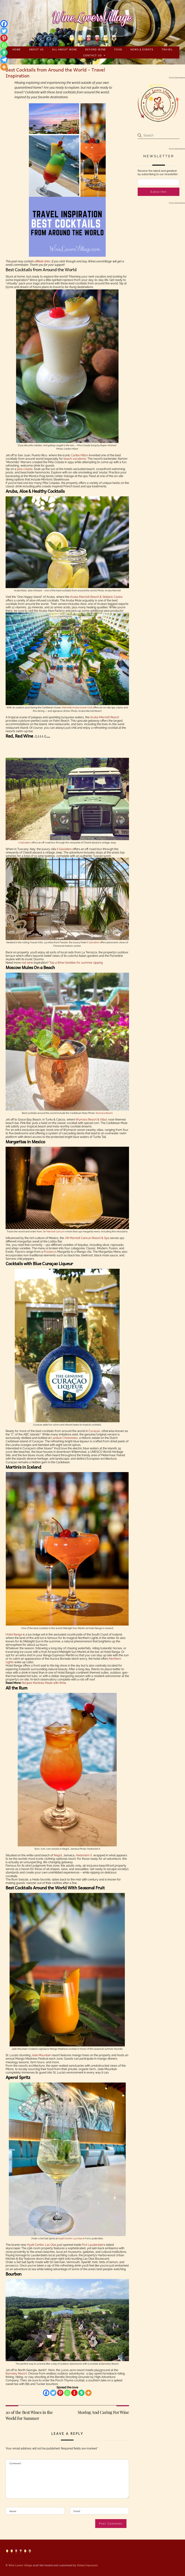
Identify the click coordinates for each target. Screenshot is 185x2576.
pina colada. (25, 469)
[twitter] (71, 39)
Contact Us (92, 55)
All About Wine (64, 49)
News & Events (141, 49)
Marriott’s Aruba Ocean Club (77, 707)
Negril (58, 1855)
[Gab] (81, 2393)
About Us (36, 49)
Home (16, 49)
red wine (27, 962)
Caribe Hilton (79, 455)
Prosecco (50, 1251)
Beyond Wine (95, 49)
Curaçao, (95, 1431)
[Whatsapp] (67, 2393)
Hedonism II (83, 1855)
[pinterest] (97, 39)
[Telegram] (4, 59)
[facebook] (80, 39)
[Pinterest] (60, 2393)
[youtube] (88, 39)
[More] (88, 2393)
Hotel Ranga (14, 1634)
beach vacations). (75, 458)
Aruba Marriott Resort (104, 717)
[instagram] (113, 39)
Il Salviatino (24, 842)
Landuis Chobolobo (64, 1438)
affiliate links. (42, 261)
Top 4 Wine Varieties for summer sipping (76, 962)
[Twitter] (53, 2393)
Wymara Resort (104, 1113)
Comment (16, 2463)
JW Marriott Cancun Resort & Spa (87, 1238)
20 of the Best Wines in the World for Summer (29, 2415)
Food (118, 49)
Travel (167, 49)
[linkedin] (105, 39)
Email (78, 2511)
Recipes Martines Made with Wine (44, 1683)
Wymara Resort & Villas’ (91, 1119)
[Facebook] (46, 2393)
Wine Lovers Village (20, 2565)
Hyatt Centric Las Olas (70, 2238)
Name (13, 2511)
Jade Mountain (41, 2055)
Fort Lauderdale (92, 2244)
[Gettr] (74, 2393)
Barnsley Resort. (16, 2373)
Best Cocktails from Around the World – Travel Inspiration (55, 72)
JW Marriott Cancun (53, 1231)
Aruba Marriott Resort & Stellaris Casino (96, 597)
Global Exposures (87, 2565)
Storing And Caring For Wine (103, 2412)
